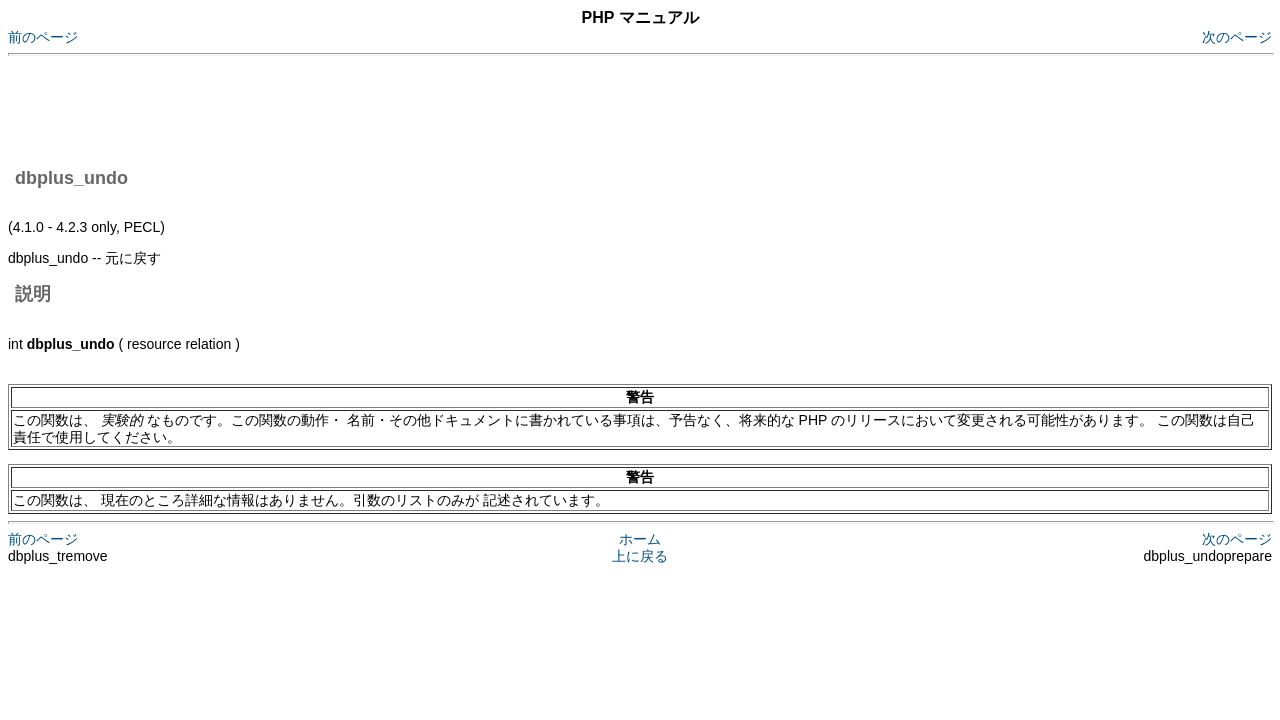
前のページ (43, 37)
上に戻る (640, 556)
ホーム (640, 539)
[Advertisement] (372, 108)
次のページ (1237, 37)
